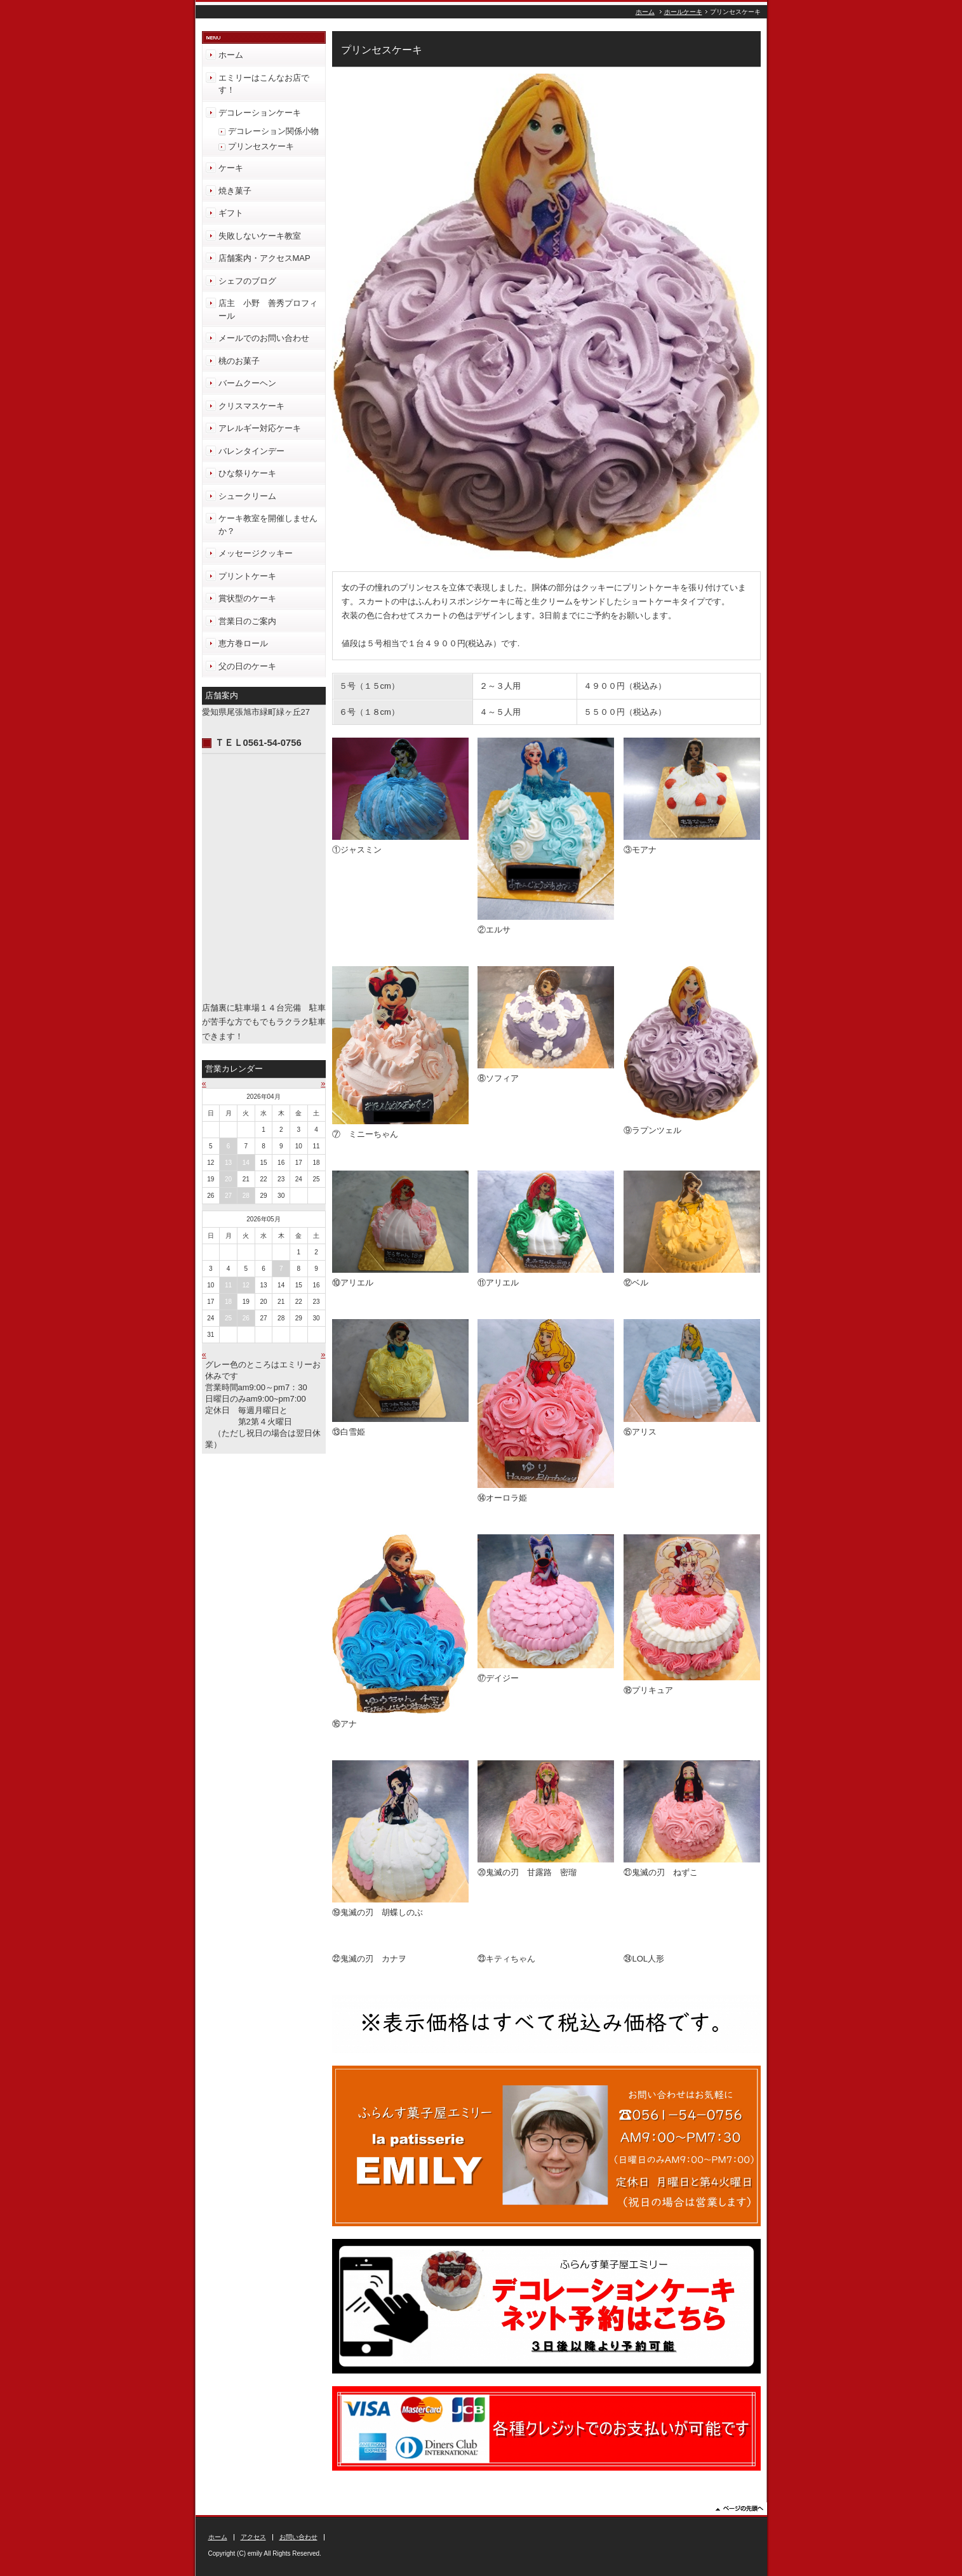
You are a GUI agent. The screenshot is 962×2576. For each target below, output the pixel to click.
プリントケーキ (247, 576)
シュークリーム (247, 496)
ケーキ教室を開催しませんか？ (267, 525)
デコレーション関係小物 (273, 131)
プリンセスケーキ (261, 146)
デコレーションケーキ (259, 112)
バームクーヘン (247, 383)
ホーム (645, 11)
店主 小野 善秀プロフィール (267, 309)
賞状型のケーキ (247, 598)
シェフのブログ (247, 281)
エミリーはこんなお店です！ (263, 84)
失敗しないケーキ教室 (259, 236)
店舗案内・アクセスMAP (264, 258)
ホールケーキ (683, 11)
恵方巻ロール (243, 643)
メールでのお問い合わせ (263, 338)
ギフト (230, 213)
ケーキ (230, 168)
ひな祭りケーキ (247, 473)
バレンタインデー (251, 451)
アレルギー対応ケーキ (259, 428)
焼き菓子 (234, 191)
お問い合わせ (298, 2536)
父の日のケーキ (247, 666)
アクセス (253, 2536)
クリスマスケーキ (251, 406)
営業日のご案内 (247, 621)
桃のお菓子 (239, 361)
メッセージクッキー (255, 553)
